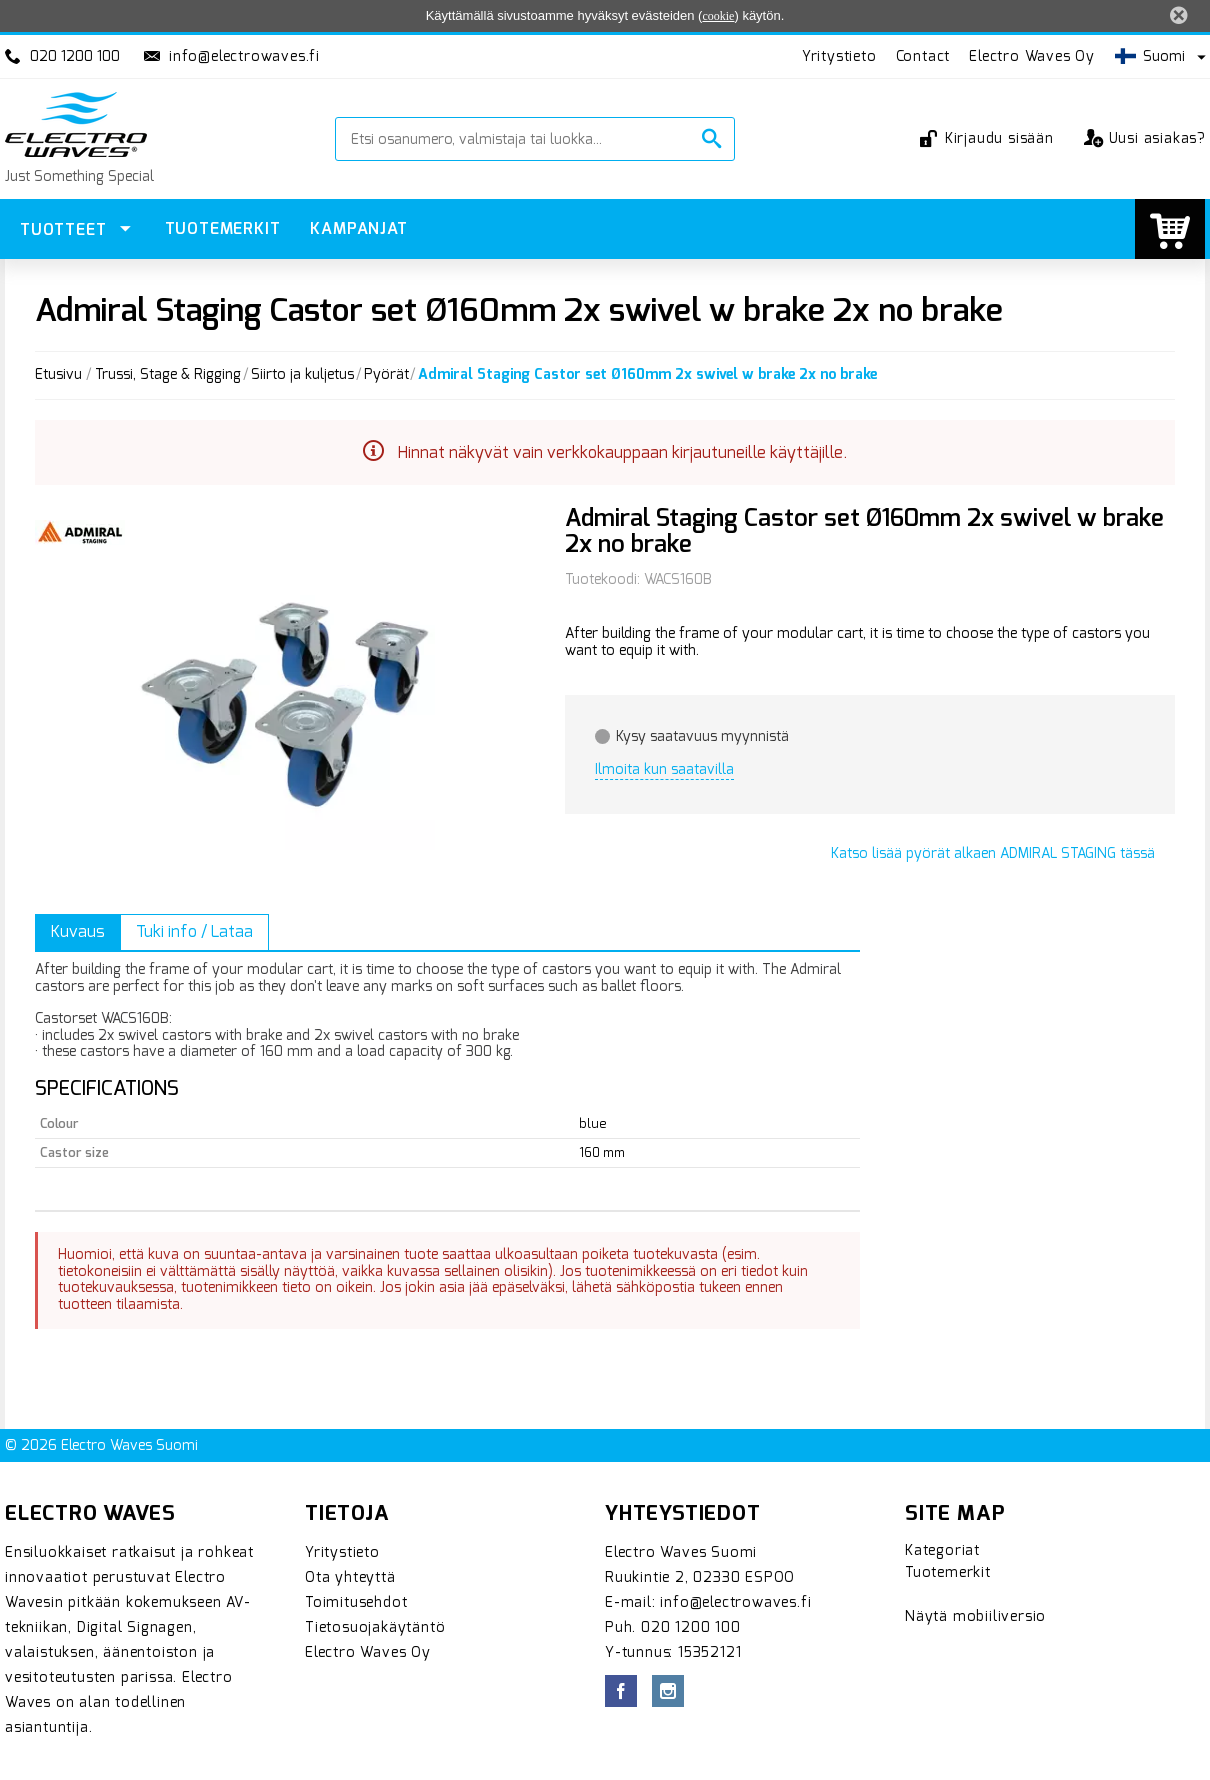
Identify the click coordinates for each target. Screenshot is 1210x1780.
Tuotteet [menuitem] (65, 229)
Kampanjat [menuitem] (358, 228)
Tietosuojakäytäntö (375, 1627)
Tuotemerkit (948, 1572)
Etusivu (58, 375)
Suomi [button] (1150, 56)
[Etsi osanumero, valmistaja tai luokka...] (520, 139)
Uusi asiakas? (1144, 138)
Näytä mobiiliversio (975, 1616)
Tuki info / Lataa (194, 931)
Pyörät (386, 375)
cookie (718, 16)
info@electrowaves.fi (244, 56)
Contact (923, 56)
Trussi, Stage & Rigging (168, 375)
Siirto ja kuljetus (302, 375)
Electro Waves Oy (1032, 56)
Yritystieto (839, 56)
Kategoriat (942, 1550)
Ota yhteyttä (350, 1577)
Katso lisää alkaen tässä (993, 853)
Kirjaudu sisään (989, 138)
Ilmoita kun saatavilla (664, 769)
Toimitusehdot (356, 1602)
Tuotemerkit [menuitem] (223, 228)
